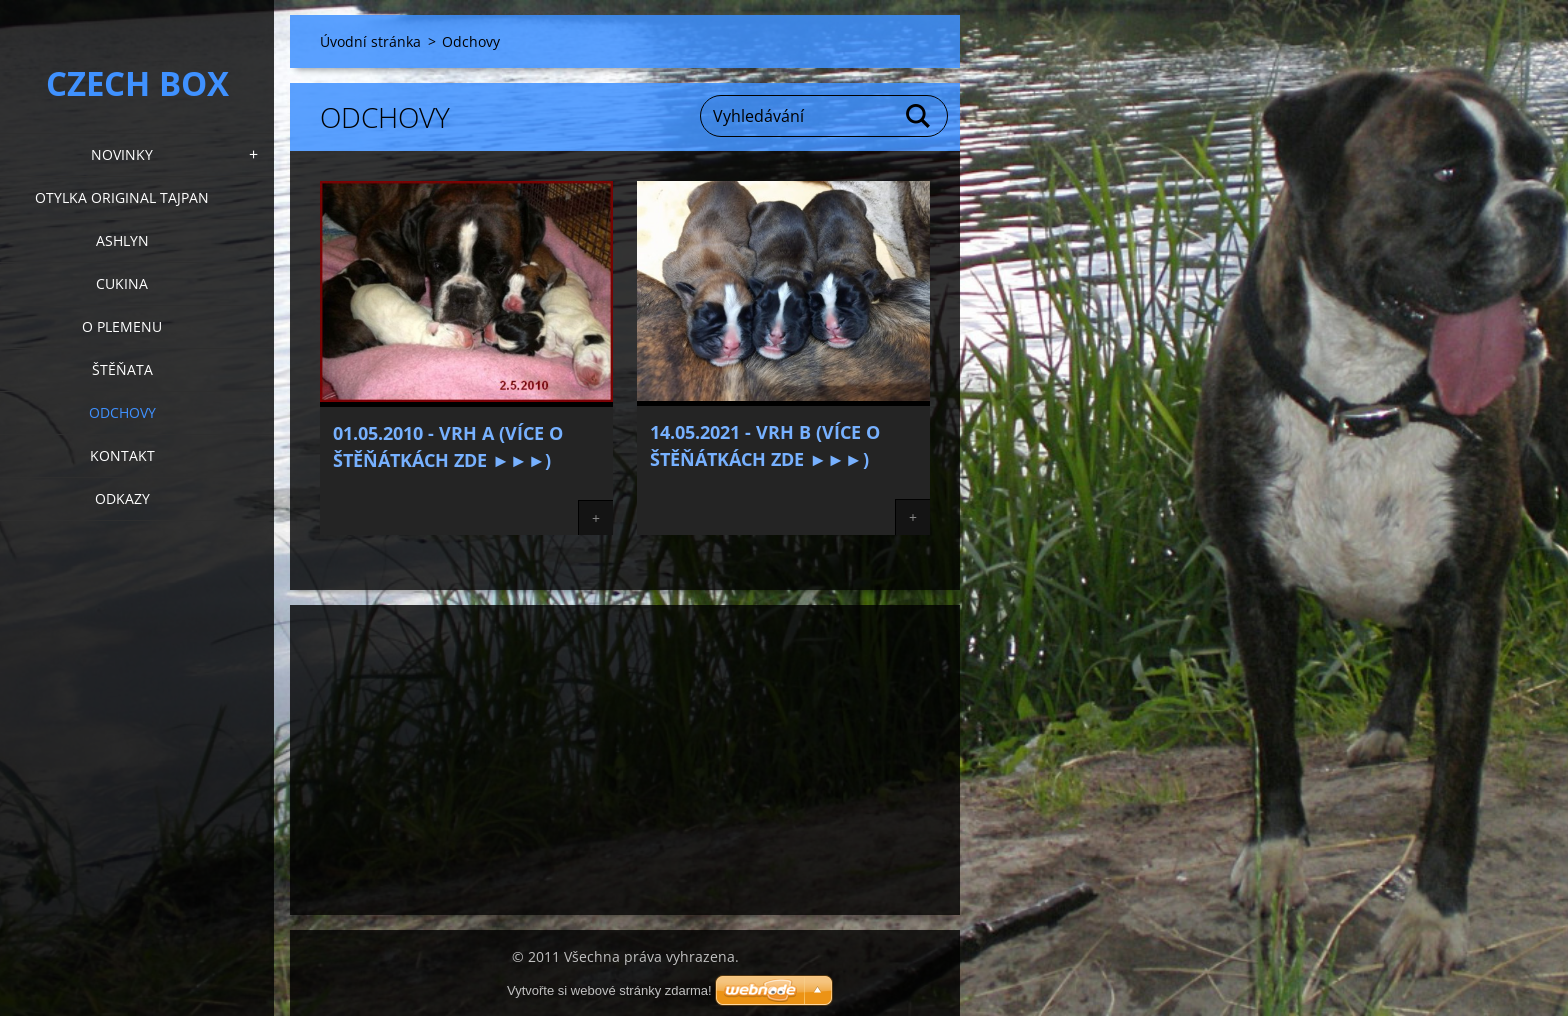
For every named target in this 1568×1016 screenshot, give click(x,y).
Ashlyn (122, 240)
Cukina (122, 283)
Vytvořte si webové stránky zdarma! (609, 990)
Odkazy (122, 498)
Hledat (919, 116)
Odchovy (122, 412)
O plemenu (122, 326)
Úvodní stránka (370, 41)
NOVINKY (122, 154)
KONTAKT (122, 455)
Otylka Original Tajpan (122, 197)
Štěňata (122, 369)
